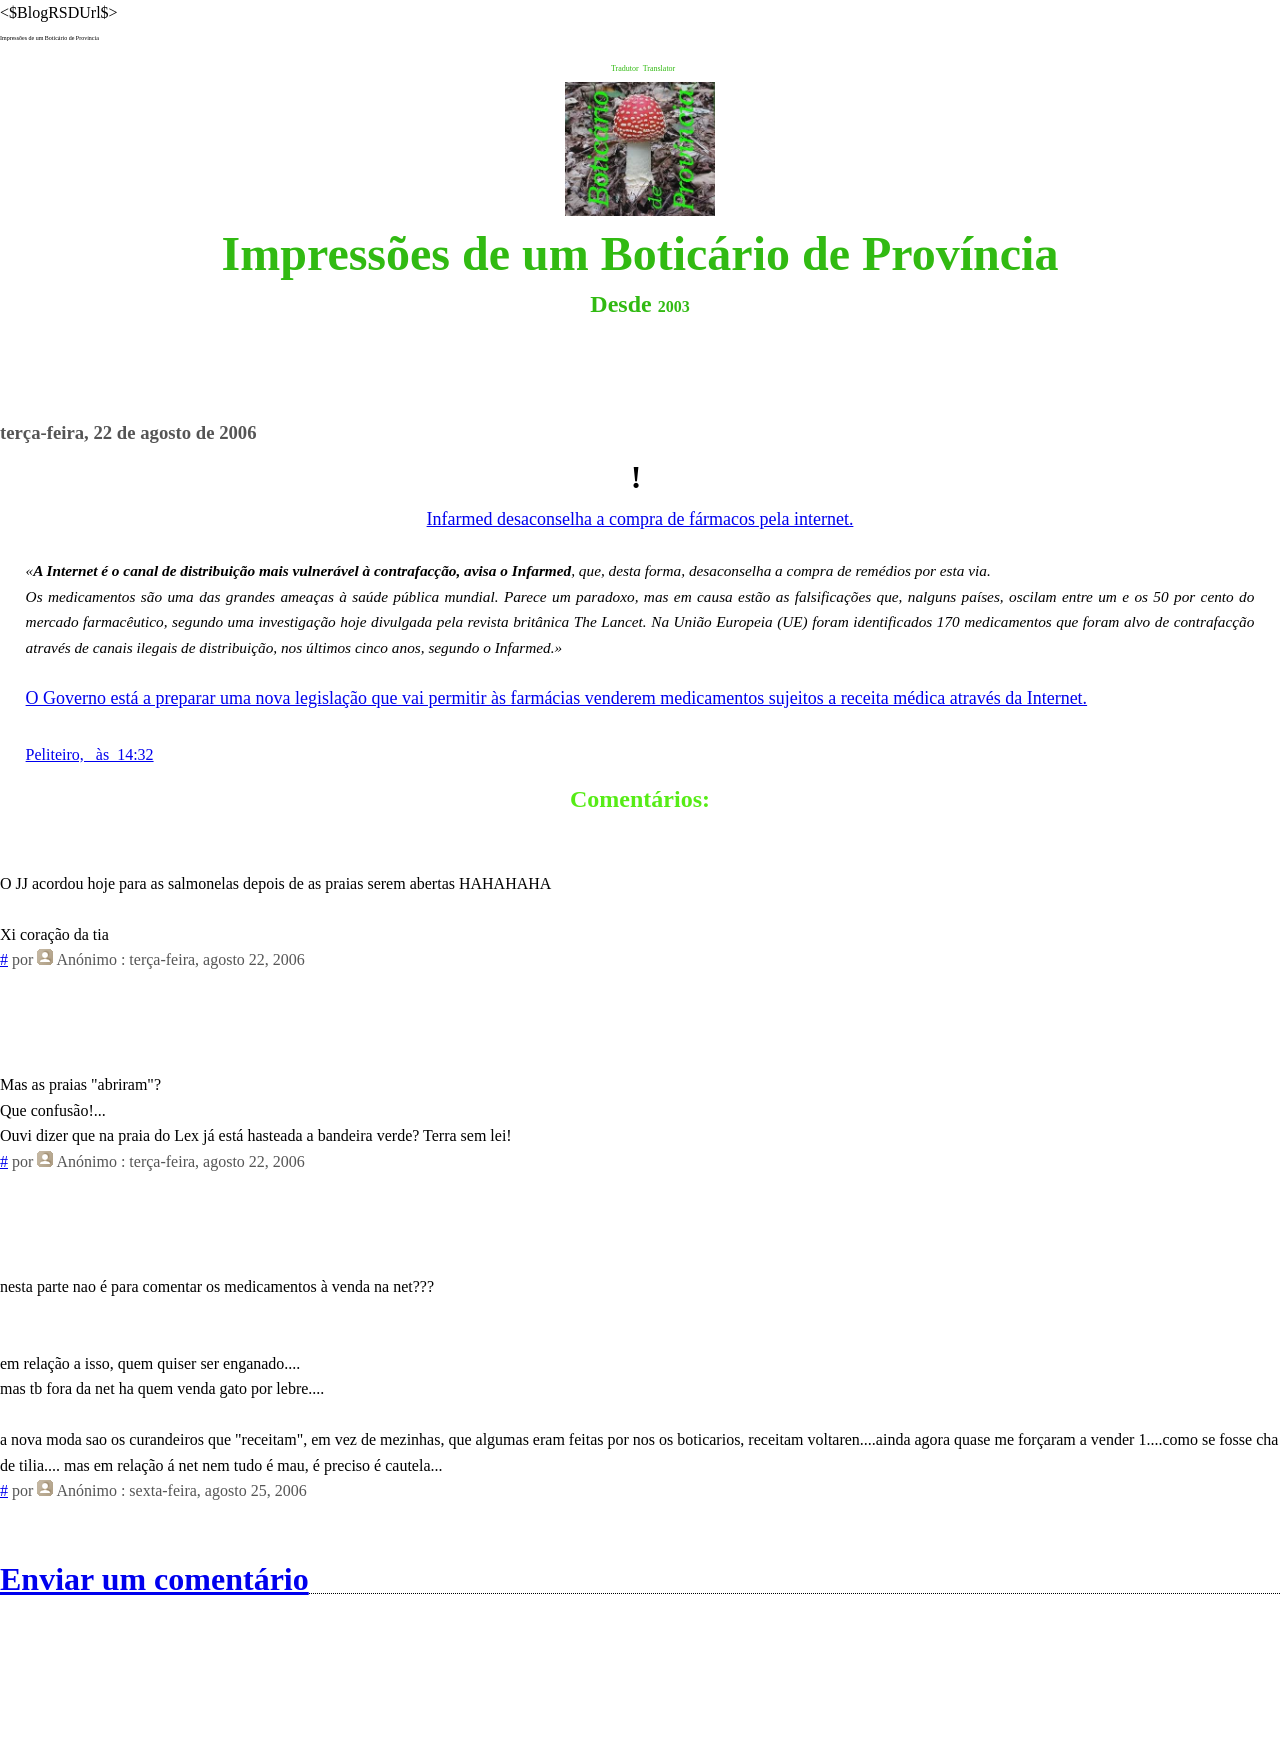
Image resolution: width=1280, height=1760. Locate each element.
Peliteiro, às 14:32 (90, 754)
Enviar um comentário (154, 1579)
